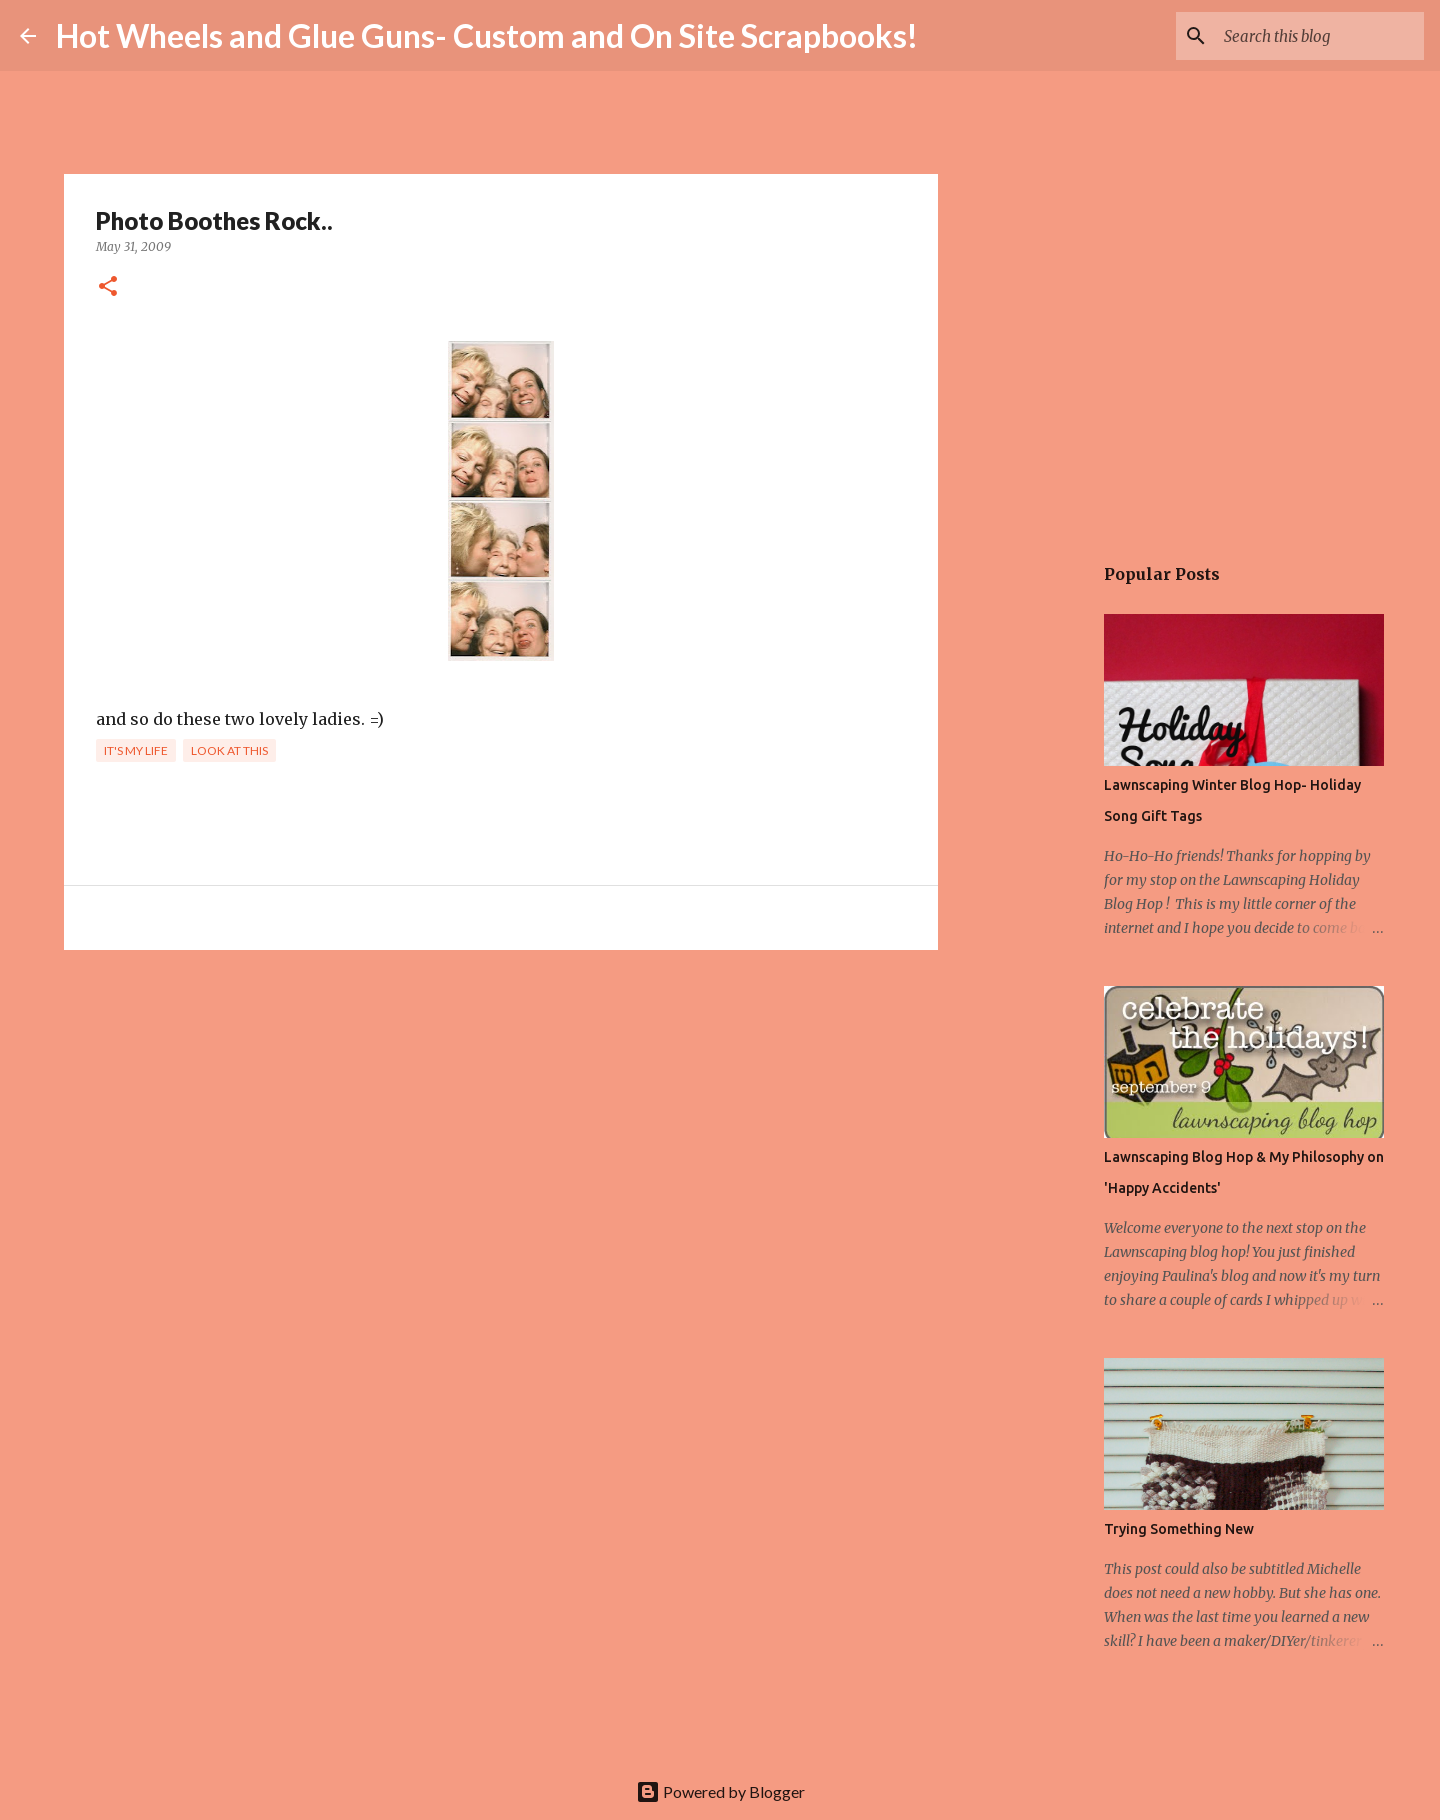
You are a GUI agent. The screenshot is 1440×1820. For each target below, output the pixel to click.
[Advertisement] (501, 1120)
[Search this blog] (1319, 36)
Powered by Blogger (720, 1791)
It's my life (136, 750)
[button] (108, 287)
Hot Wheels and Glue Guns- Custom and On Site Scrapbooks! (487, 35)
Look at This (229, 750)
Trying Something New (1179, 1529)
